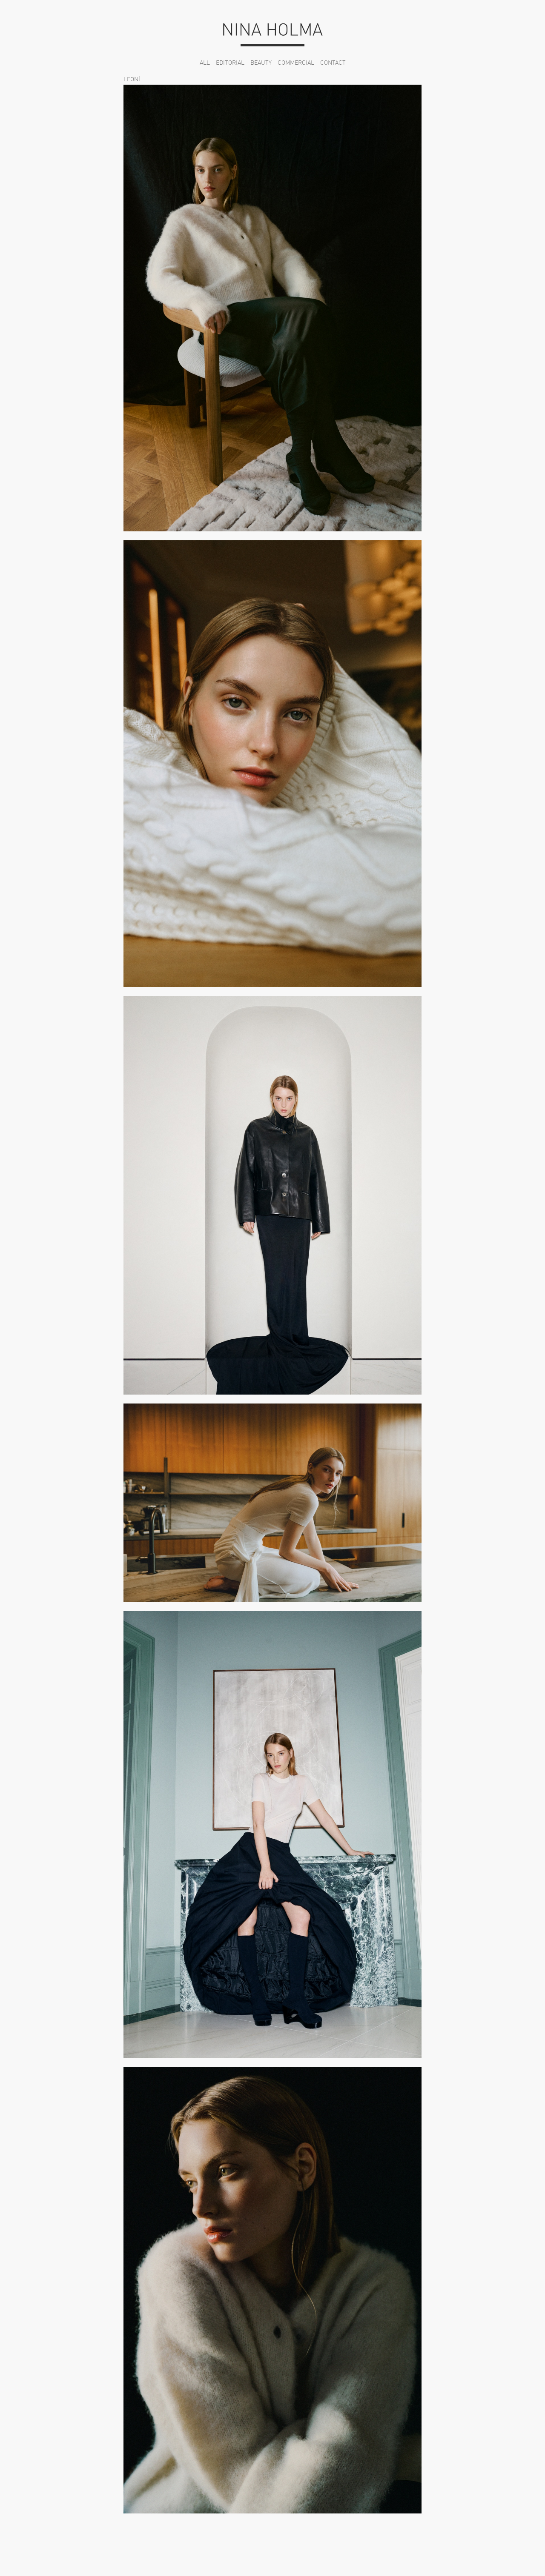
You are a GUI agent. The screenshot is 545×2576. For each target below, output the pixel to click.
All (205, 62)
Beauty (261, 62)
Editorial (230, 62)
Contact (333, 62)
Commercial (296, 62)
